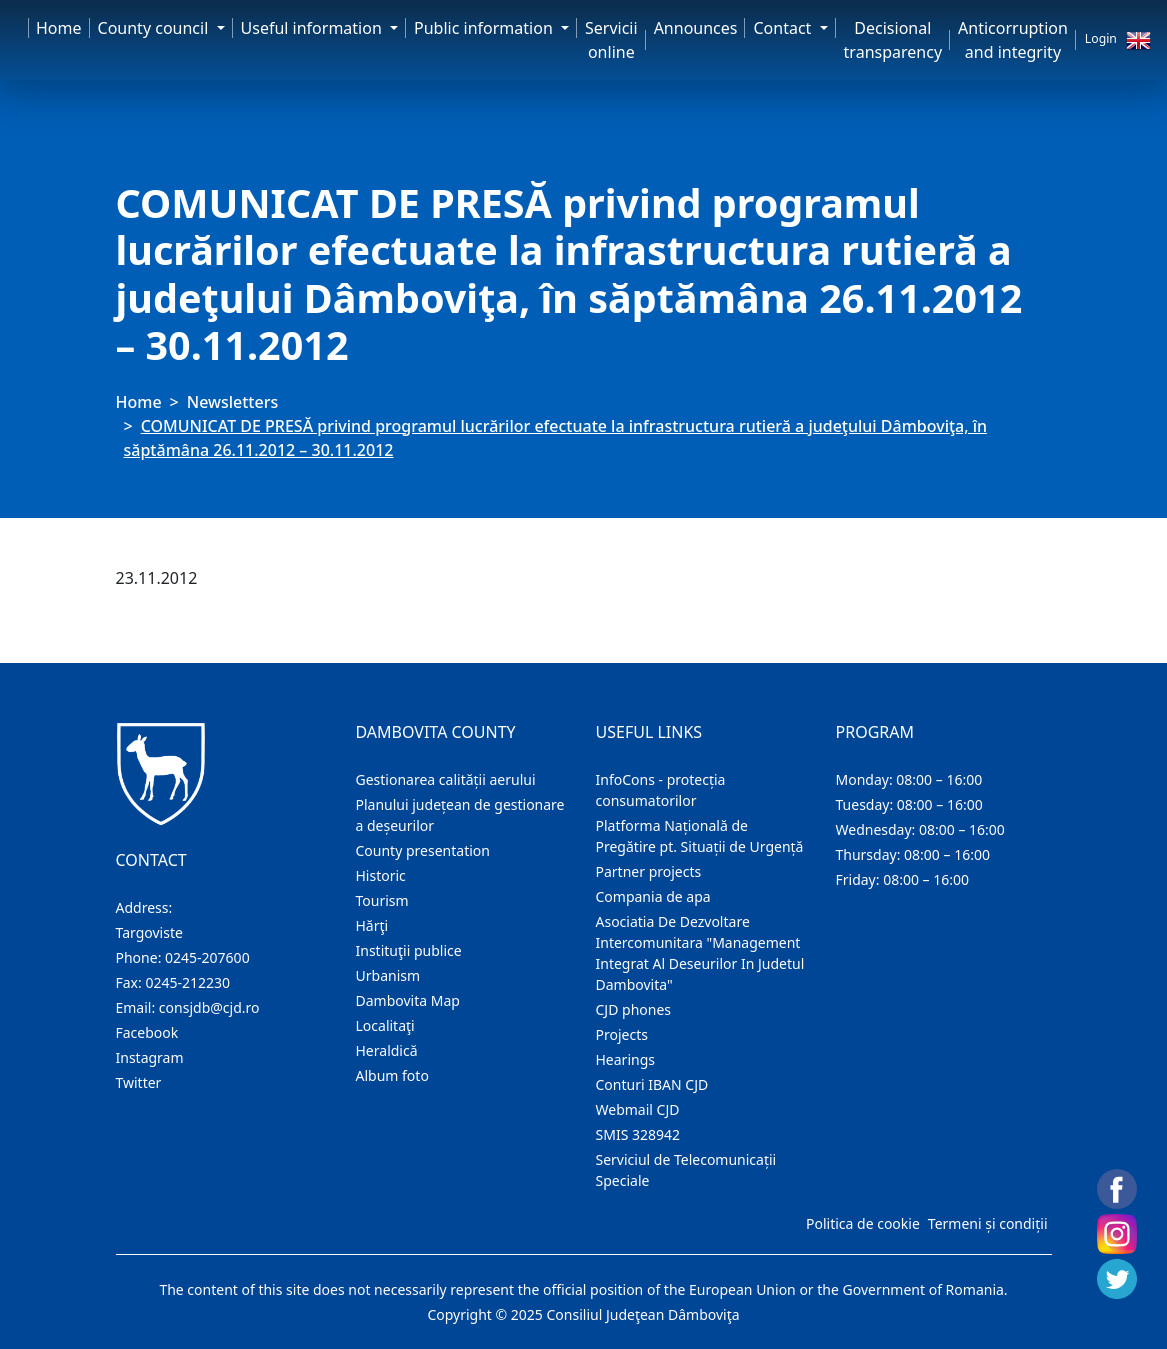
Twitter (139, 1082)
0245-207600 (207, 957)
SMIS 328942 (638, 1134)
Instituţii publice (409, 950)
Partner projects (649, 871)
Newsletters (232, 402)
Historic (381, 875)
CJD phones (634, 1009)
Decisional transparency (893, 40)
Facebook (147, 1032)
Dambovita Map (408, 1000)
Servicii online (611, 40)
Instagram (150, 1057)
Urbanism (388, 975)
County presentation (423, 850)
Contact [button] (784, 28)
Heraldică (387, 1050)
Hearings (626, 1059)
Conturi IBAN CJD (652, 1084)
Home (59, 28)
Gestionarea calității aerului (446, 779)
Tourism (382, 900)
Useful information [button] (313, 28)
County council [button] (155, 28)
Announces (696, 28)
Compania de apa (653, 896)
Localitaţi (385, 1025)
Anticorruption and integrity (1013, 40)
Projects (622, 1034)
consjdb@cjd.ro (209, 1007)
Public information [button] (485, 28)
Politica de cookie (863, 1223)
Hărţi (372, 925)
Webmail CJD (638, 1109)
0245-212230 (187, 982)
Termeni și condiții (988, 1223)
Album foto (392, 1075)
